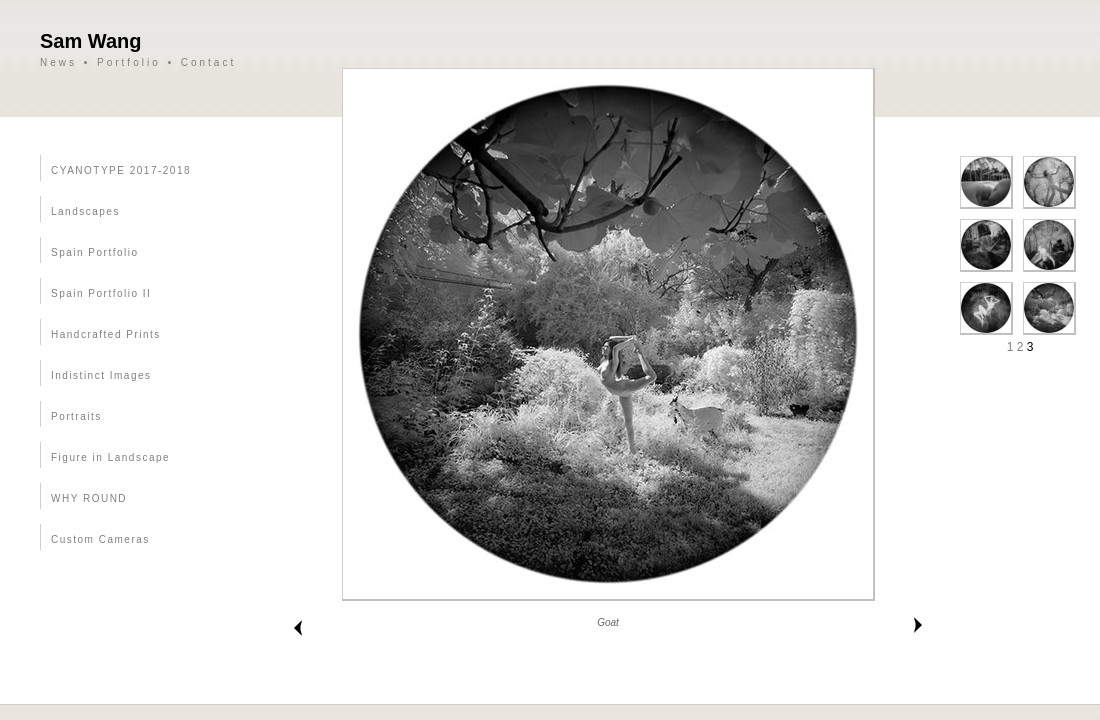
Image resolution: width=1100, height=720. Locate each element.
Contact (208, 62)
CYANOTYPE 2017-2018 (121, 170)
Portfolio (129, 62)
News (58, 62)
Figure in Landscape (110, 457)
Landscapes (85, 211)
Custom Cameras (100, 539)
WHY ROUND (89, 498)
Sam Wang (91, 41)
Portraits (76, 416)
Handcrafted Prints (106, 334)
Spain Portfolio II (101, 293)
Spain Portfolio (95, 252)
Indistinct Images (101, 375)
